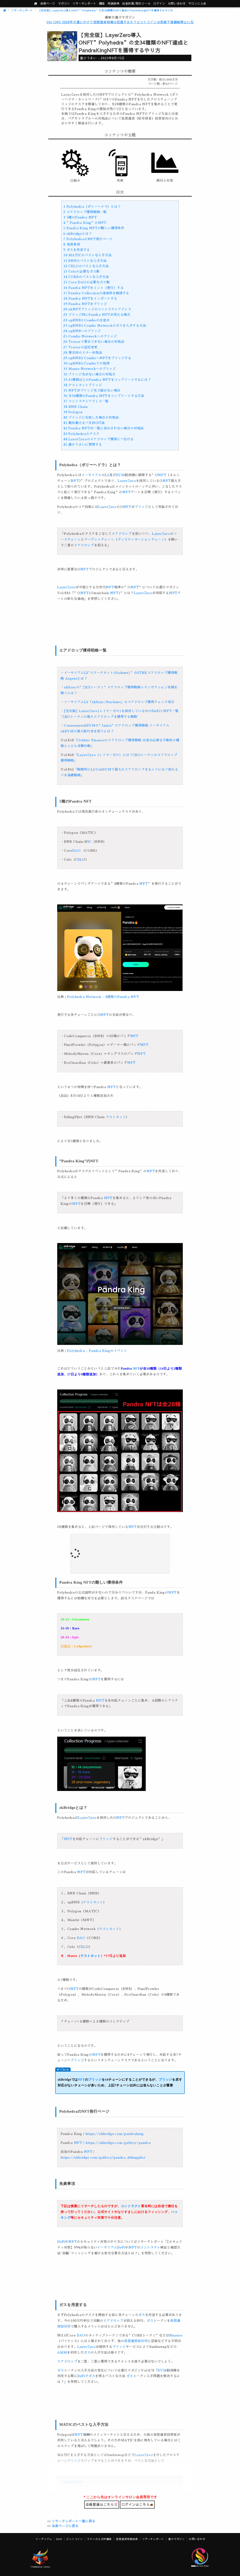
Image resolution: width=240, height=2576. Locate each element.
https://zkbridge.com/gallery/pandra (118, 2142)
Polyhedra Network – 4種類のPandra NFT (103, 997)
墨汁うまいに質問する (82, 444)
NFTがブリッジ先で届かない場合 (91, 390)
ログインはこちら (137, 2504)
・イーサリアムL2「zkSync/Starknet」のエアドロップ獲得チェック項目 (117, 702)
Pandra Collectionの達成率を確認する (96, 293)
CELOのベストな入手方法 (86, 266)
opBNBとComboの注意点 (86, 320)
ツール (136, 3)
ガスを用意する (76, 249)
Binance (176, 2335)
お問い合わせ (177, 3)
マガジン (64, 3)
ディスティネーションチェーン (141, 539)
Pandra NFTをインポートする (90, 298)
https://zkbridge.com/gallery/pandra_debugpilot (103, 2157)
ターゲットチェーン (99, 539)
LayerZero (127, 480)
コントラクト (131, 2206)
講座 (102, 3)
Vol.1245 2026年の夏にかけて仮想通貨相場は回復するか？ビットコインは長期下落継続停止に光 (120, 22)
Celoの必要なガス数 (81, 271)
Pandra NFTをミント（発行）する (93, 287)
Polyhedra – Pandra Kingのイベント (97, 1350)
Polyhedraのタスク (81, 434)
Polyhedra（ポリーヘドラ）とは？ (92, 206)
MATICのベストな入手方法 (87, 255)
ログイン (159, 3)
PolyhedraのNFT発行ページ (88, 239)
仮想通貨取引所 (136, 2341)
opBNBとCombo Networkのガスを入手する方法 (104, 325)
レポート (84, 3)
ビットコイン (74, 2539)
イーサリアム (92, 475)
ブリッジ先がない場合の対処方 (89, 374)
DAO (76, 850)
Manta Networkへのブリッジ (89, 368)
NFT (162, 475)
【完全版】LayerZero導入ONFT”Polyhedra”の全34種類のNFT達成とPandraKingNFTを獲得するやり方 (105, 10)
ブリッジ (141, 507)
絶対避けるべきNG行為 (84, 423)
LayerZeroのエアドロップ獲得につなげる (98, 439)
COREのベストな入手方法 (86, 277)
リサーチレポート (22, 10)
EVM (120, 475)
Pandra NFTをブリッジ (85, 304)
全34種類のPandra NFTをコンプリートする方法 (103, 396)
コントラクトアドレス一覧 (86, 401)
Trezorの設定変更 (80, 347)
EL (80, 859)
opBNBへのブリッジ (82, 331)
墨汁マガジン (176, 2539)
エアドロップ (122, 533)
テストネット (116, 1117)
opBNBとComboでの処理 (86, 363)
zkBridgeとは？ (77, 233)
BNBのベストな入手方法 (85, 260)
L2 (107, 475)
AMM (62, 2352)
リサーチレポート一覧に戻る (73, 2521)
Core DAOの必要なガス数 (86, 282)
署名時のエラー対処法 (82, 352)
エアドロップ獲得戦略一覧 (85, 212)
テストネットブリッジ (82, 385)
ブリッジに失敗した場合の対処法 (91, 417)
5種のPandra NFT (80, 217)
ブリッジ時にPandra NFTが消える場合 (96, 314)
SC (89, 841)
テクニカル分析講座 (99, 2539)
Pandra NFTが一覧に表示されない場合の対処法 (103, 428)
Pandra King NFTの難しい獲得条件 (93, 228)
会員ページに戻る (65, 2525)
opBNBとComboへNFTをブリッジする (97, 358)
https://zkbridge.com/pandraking (115, 2134)
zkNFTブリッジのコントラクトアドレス (97, 309)
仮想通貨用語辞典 (127, 2539)
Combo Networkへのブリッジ (90, 336)
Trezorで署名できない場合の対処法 (93, 341)
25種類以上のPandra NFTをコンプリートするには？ (107, 379)
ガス (141, 2315)
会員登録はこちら (102, 2504)
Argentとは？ (75, 678)
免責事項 (71, 244)
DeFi (61, 2241)
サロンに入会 (197, 3)
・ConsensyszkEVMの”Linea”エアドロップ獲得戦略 (104, 725)
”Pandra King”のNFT (84, 222)
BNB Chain (75, 406)
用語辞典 (113, 3)
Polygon (73, 412)
